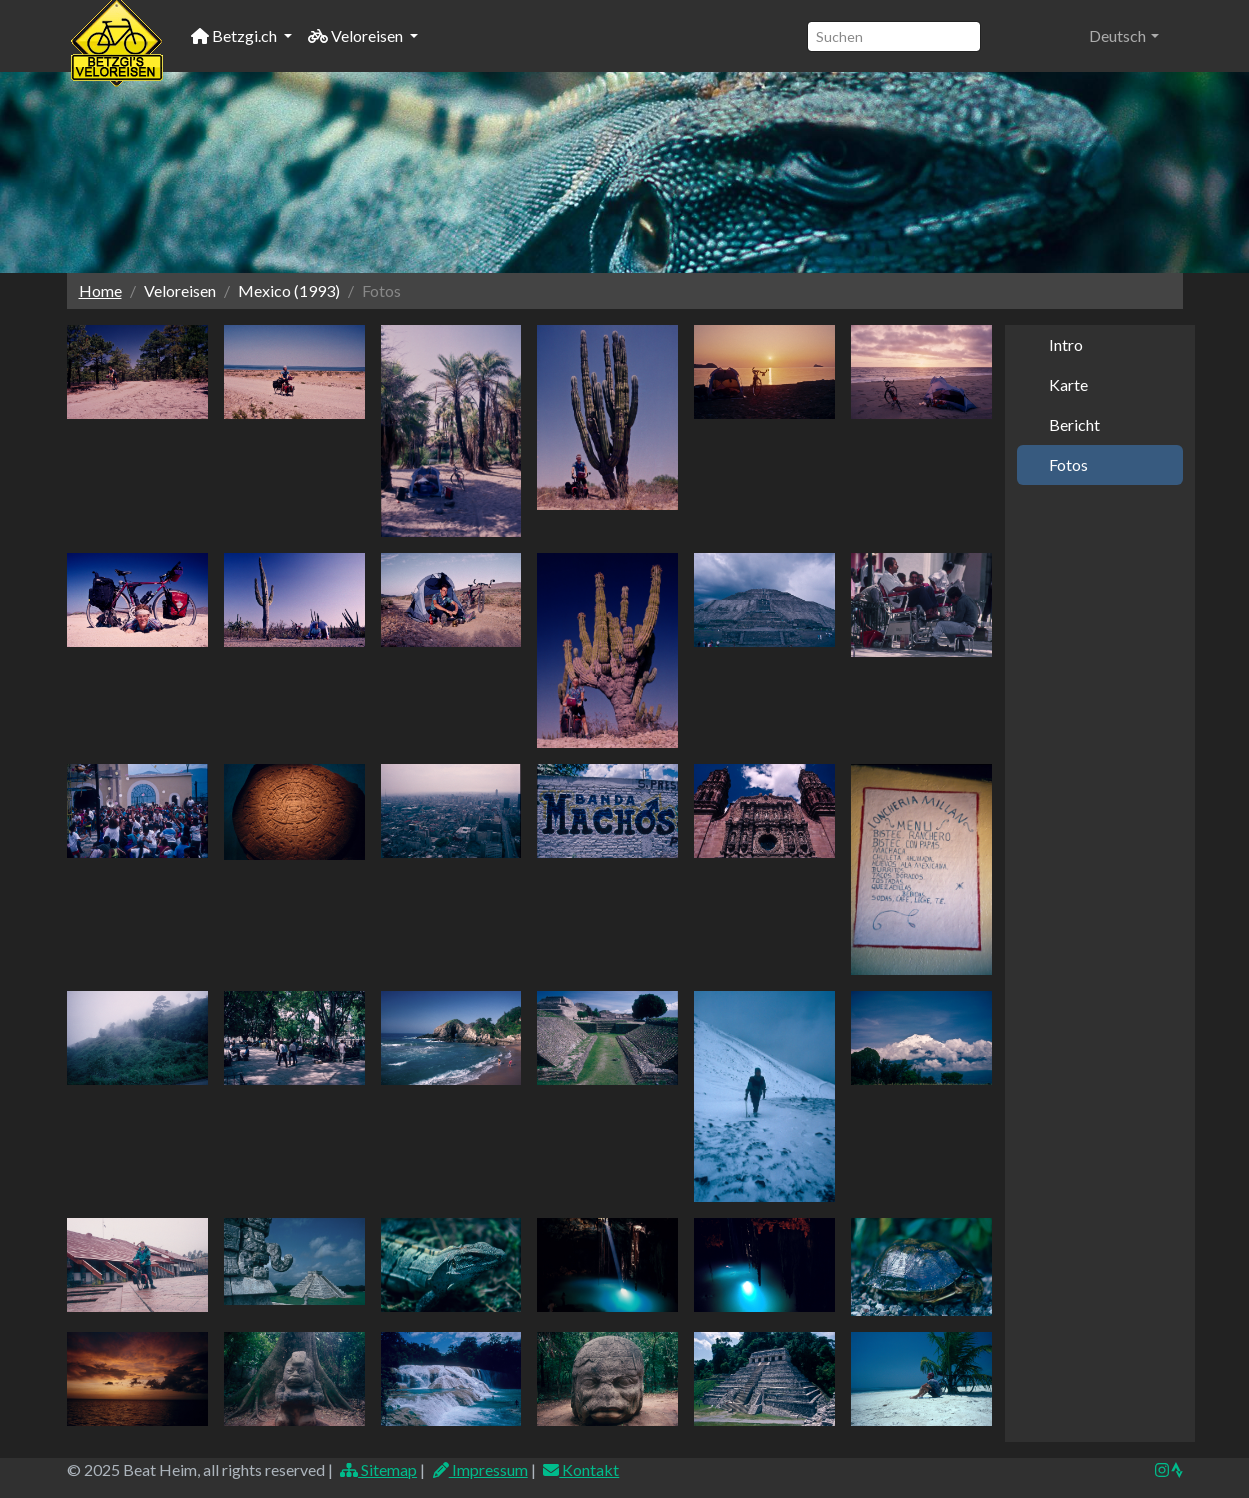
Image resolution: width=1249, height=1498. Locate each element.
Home (100, 290)
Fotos (1068, 464)
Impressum (479, 1469)
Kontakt (581, 1469)
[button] (1123, 36)
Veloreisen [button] (357, 35)
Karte (1068, 384)
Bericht (1074, 424)
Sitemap (378, 1469)
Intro (1066, 344)
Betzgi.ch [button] (235, 35)
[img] (1177, 1470)
